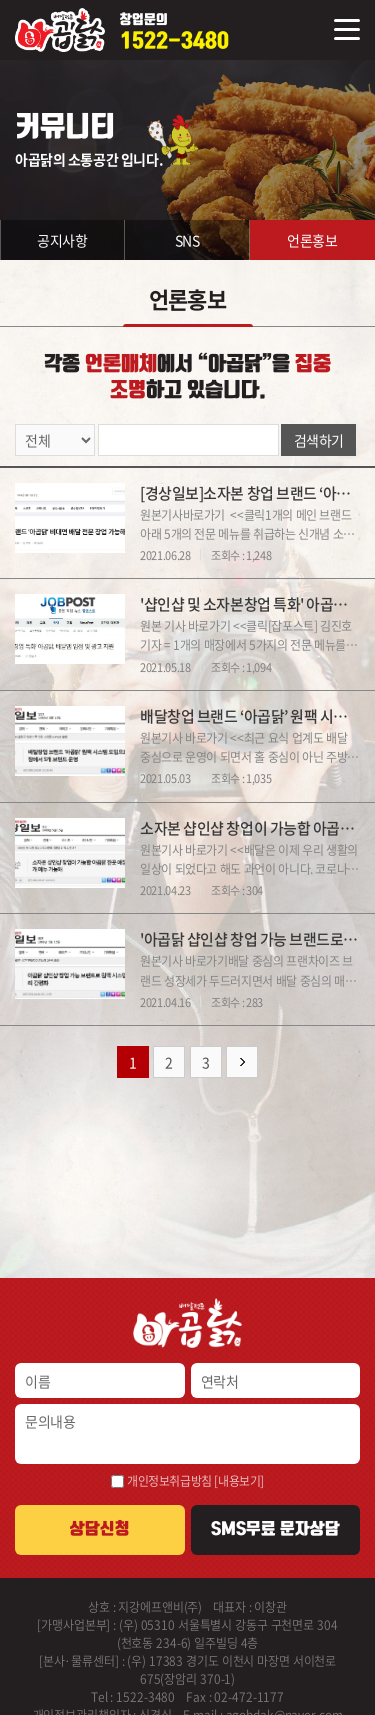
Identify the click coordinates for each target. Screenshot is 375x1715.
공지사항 (62, 240)
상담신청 (100, 1529)
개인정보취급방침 (169, 1481)
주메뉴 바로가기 (0, 0)
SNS (187, 240)
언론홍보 (312, 240)
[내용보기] (238, 1481)
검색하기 (319, 440)
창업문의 (174, 33)
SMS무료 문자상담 (275, 1529)
